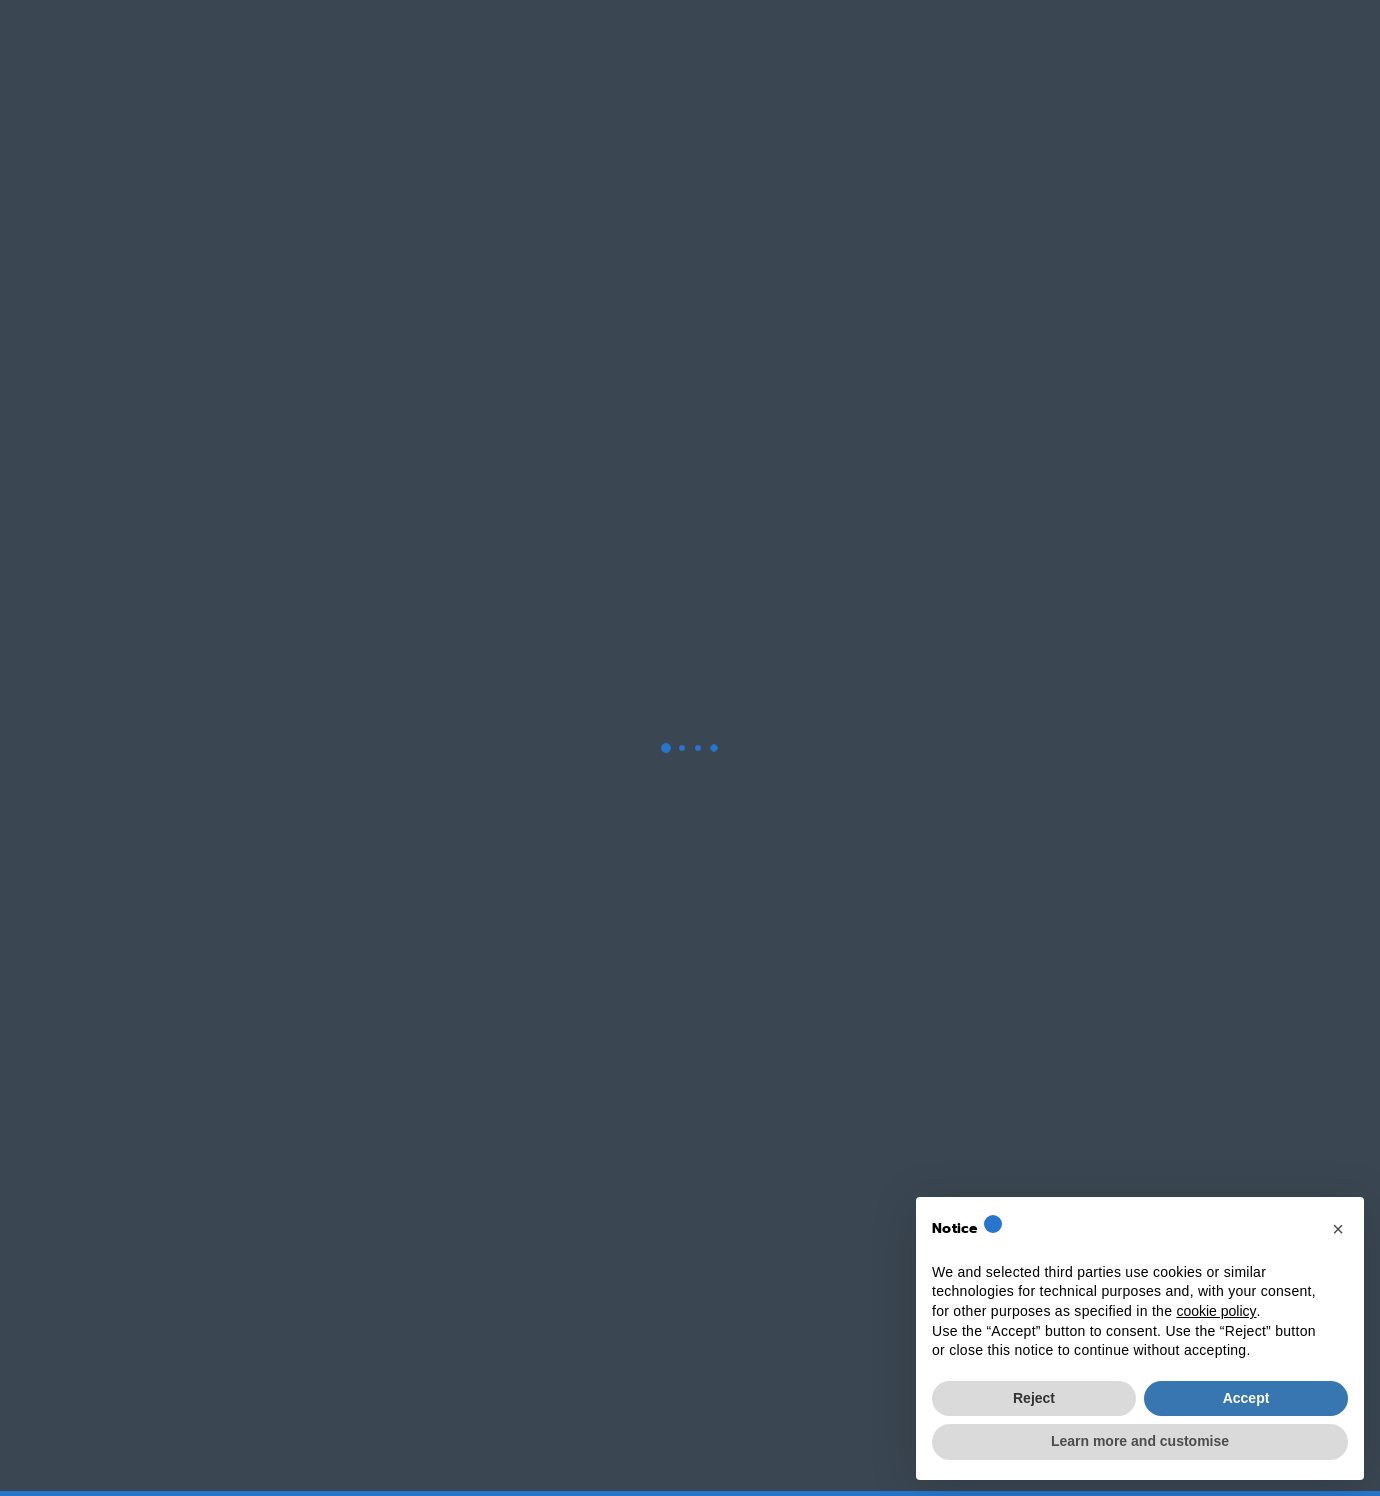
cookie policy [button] (1216, 1311)
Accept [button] (1246, 1398)
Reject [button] (1034, 1398)
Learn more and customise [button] (1140, 1441)
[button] (1338, 1229)
